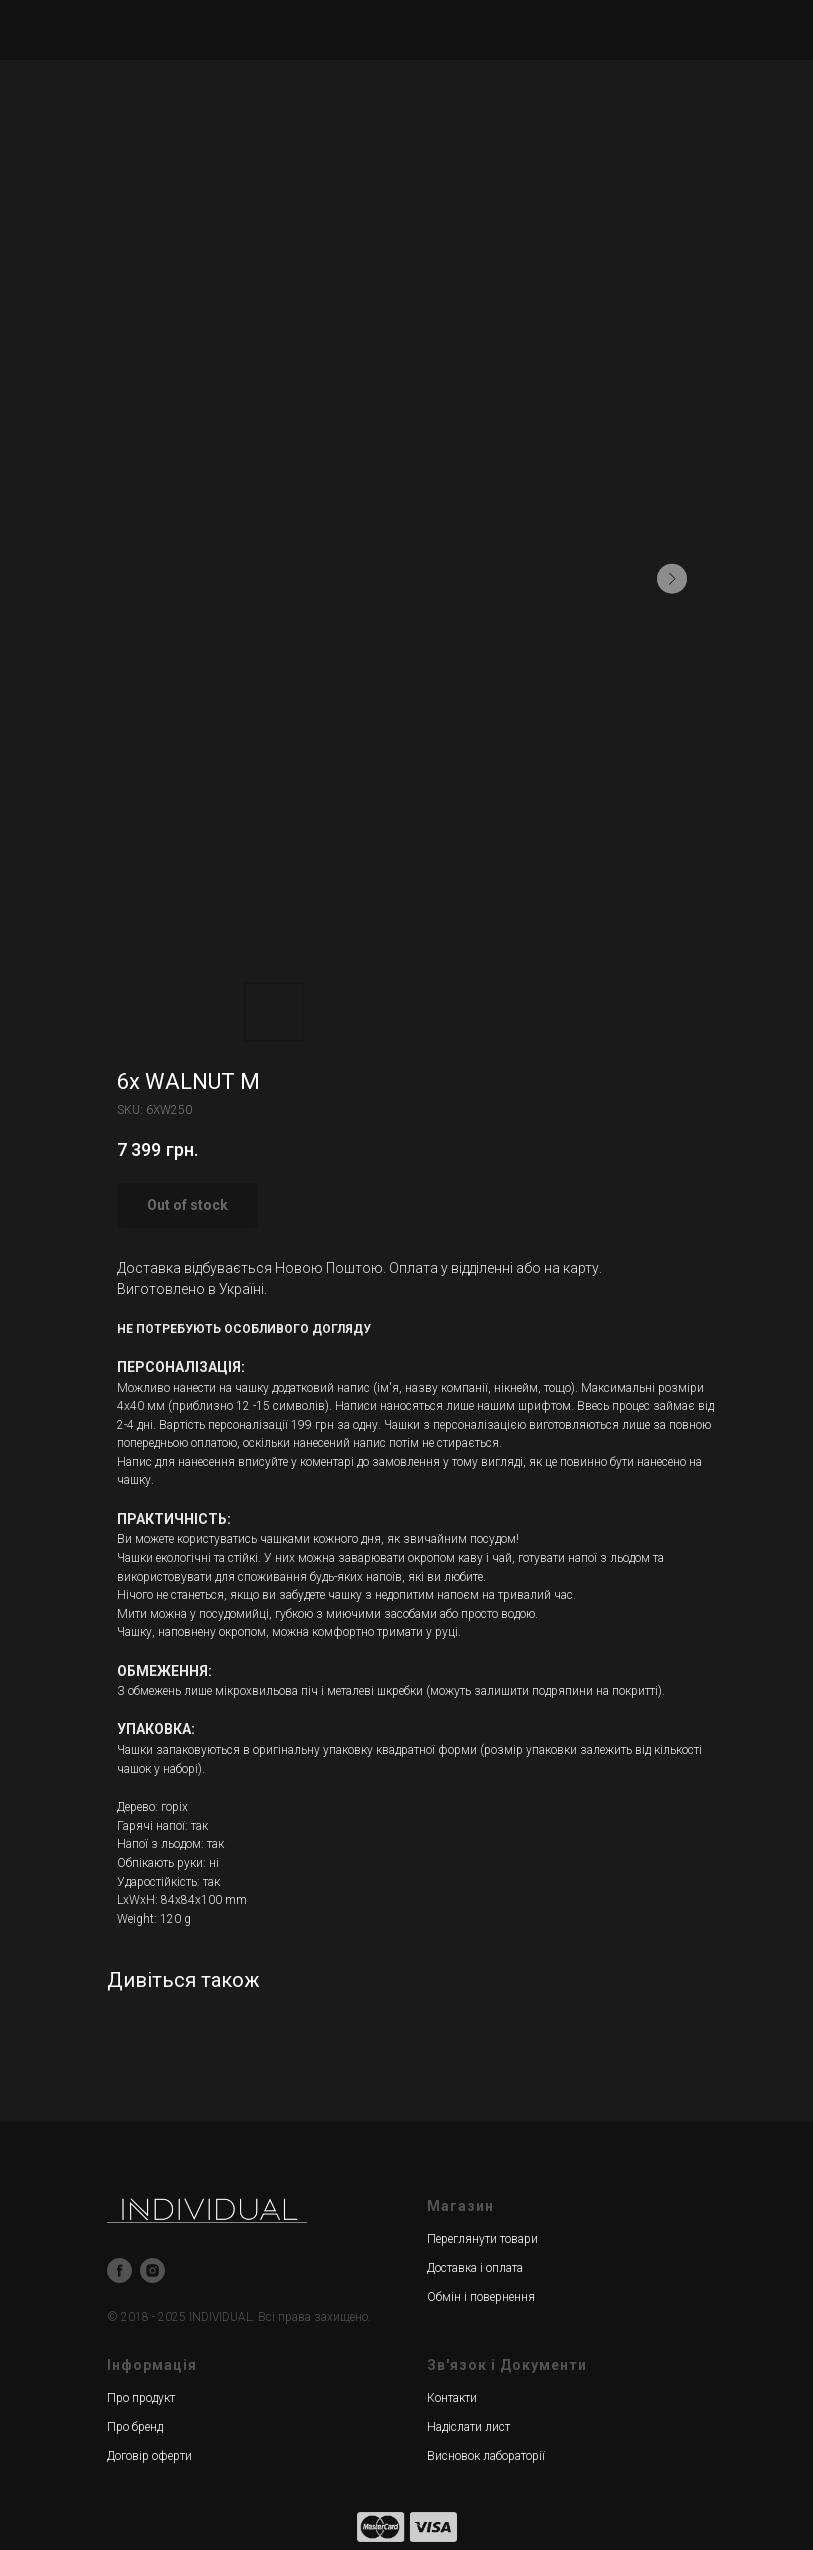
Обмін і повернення (481, 2297)
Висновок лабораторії (486, 2456)
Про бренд (135, 2427)
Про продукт (141, 2398)
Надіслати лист (468, 2427)
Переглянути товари (482, 2239)
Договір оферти (149, 2456)
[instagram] (152, 2270)
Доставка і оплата (475, 2268)
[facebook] (119, 2270)
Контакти (452, 2398)
